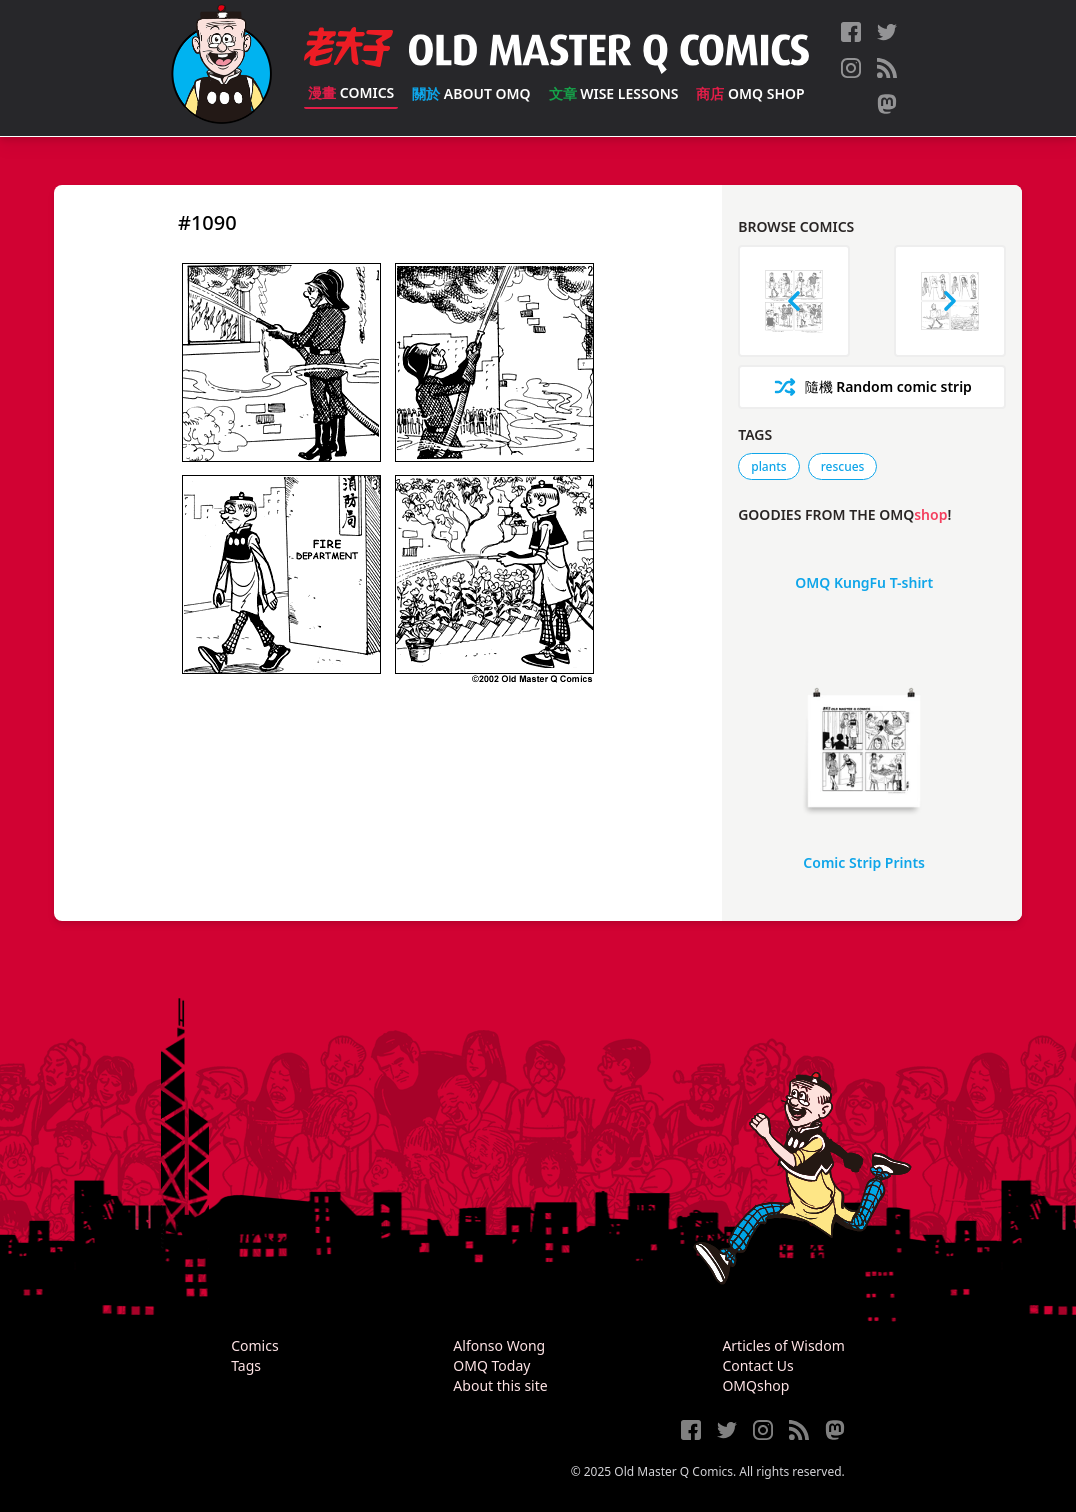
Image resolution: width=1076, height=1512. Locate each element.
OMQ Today (491, 1365)
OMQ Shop (750, 93)
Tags (246, 1365)
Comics (351, 92)
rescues (843, 466)
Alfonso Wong (499, 1345)
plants (769, 466)
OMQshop (755, 1385)
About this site (500, 1385)
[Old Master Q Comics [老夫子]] (221, 68)
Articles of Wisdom (783, 1345)
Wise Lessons (614, 93)
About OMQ (471, 93)
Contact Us (757, 1365)
